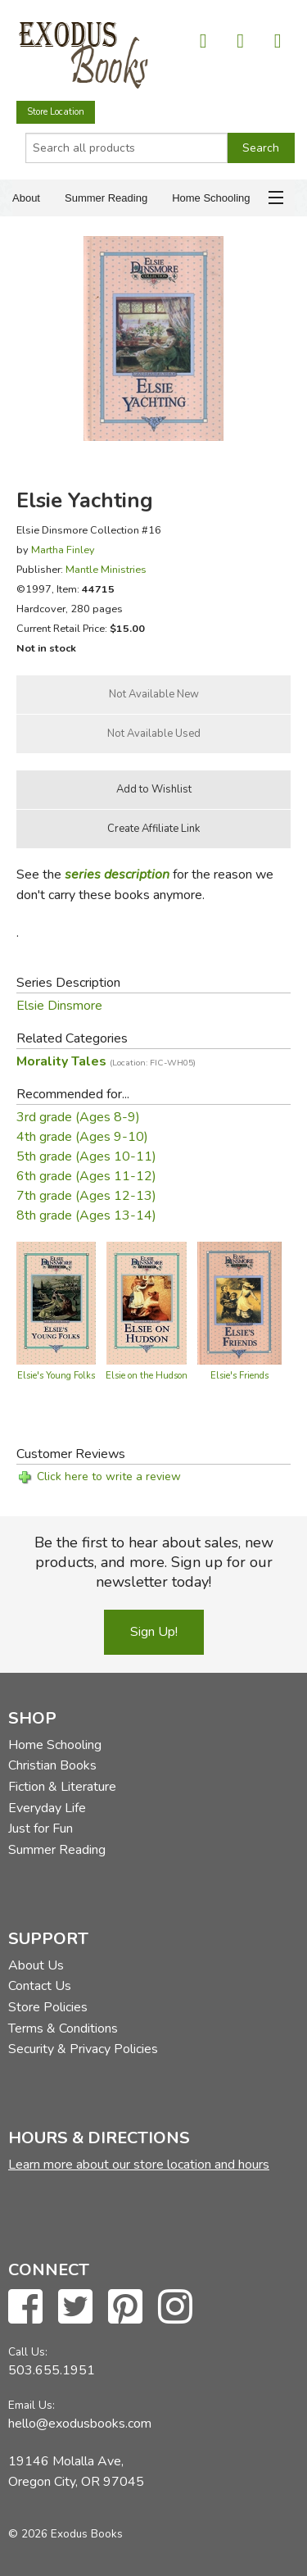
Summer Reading (106, 198)
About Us (36, 1965)
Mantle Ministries (106, 569)
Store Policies (48, 2007)
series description (117, 874)
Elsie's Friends (239, 1376)
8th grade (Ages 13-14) (86, 1215)
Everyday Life (47, 1808)
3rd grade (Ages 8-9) (78, 1117)
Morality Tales (106, 1061)
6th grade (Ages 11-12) (86, 1176)
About (26, 198)
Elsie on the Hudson (146, 1376)
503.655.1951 (51, 2370)
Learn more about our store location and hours (138, 2165)
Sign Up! (154, 1632)
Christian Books (52, 1765)
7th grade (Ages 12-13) (86, 1196)
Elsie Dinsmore (59, 1006)
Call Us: (27, 2352)
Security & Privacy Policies (83, 2049)
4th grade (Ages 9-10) (82, 1137)
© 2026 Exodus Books (65, 2534)
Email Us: (31, 2405)
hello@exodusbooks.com (79, 2424)
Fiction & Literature (62, 1787)
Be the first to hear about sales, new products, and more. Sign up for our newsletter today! (153, 1562)
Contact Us (39, 1986)
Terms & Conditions (63, 2028)
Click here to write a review (109, 1476)
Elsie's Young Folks (56, 1376)
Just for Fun (40, 1829)
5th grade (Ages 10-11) (86, 1156)
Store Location (55, 112)
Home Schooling (211, 198)
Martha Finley (63, 550)
